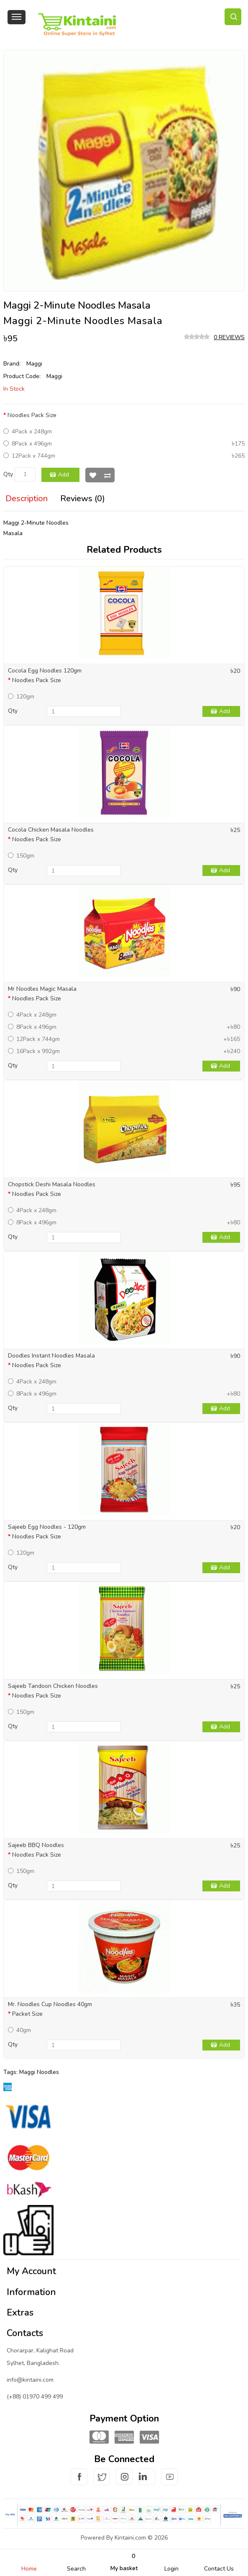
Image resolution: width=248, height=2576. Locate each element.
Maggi (34, 364)
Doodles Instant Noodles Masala (51, 1356)
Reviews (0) (82, 498)
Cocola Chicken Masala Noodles (51, 830)
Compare (107, 475)
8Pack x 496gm (27, 444)
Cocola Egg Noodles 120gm (45, 671)
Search (76, 2569)
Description (26, 498)
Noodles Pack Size (32, 415)
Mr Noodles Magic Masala (42, 989)
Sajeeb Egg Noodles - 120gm (47, 1527)
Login (171, 2569)
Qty (8, 474)
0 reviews (229, 337)
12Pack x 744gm (29, 456)
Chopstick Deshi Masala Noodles (51, 1184)
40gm (19, 2030)
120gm (21, 697)
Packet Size (27, 2014)
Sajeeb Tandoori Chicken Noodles (53, 1686)
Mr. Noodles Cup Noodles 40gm (50, 2004)
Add (63, 475)
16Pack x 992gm (34, 1051)
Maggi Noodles (39, 2072)
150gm (21, 856)
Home (29, 2569)
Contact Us (219, 2569)
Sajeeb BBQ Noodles (36, 1845)
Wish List (92, 475)
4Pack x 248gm (27, 431)
